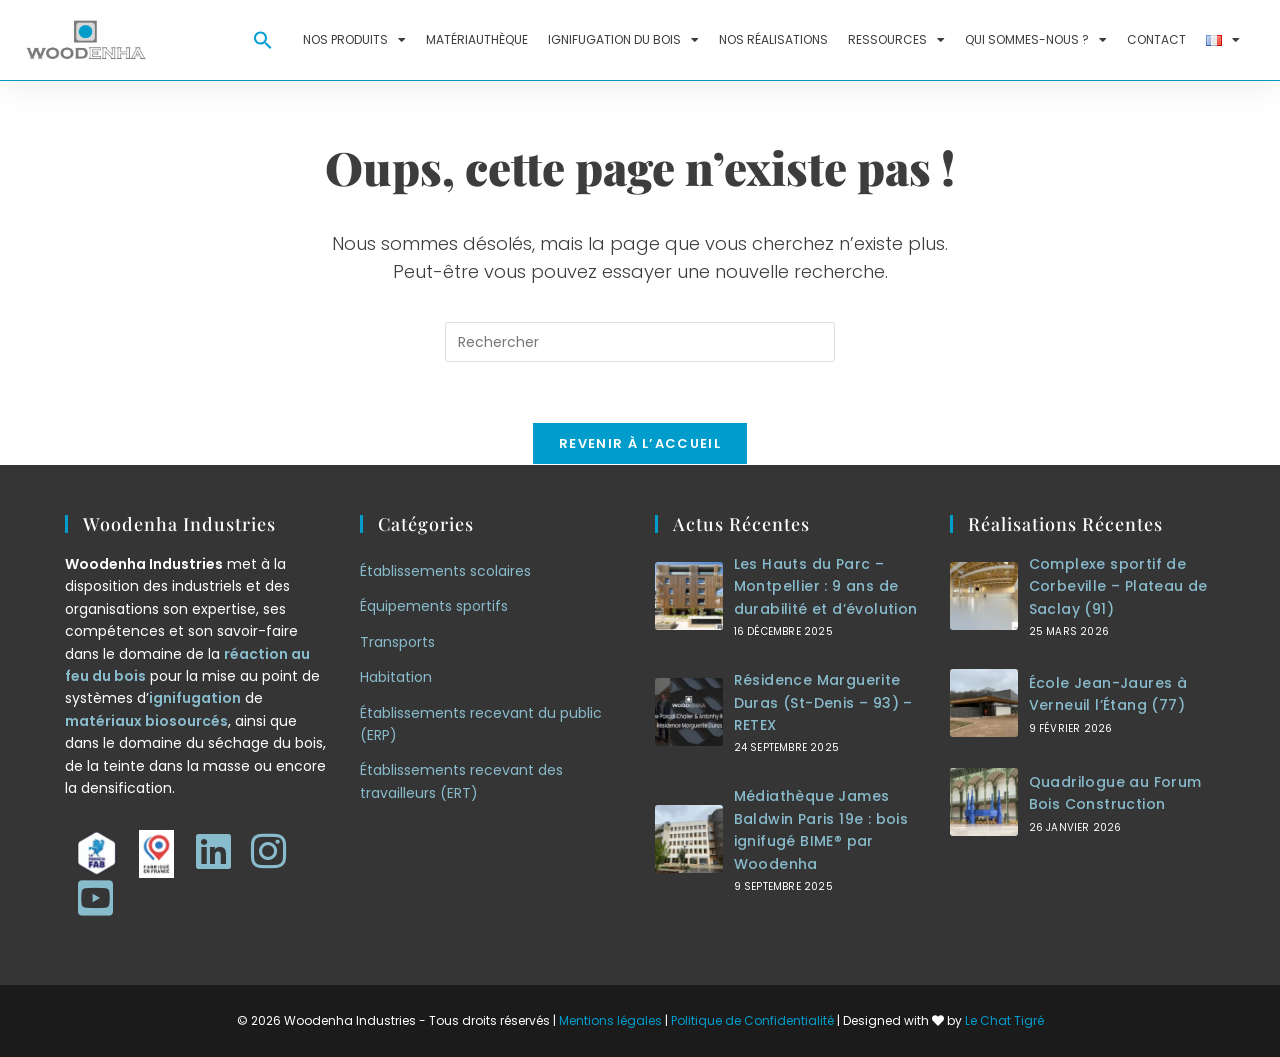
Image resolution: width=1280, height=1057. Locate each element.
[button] (263, 40)
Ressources (896, 40)
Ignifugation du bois (623, 40)
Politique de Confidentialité (752, 1020)
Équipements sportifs (434, 607)
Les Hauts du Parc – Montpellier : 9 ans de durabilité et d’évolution (826, 586)
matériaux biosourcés (146, 721)
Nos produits (354, 40)
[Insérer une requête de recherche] (640, 342)
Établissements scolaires (445, 571)
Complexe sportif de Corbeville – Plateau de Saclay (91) (1118, 586)
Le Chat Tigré (1004, 1020)
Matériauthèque (477, 39)
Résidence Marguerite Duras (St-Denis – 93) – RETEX (823, 702)
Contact (1156, 39)
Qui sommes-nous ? (1036, 40)
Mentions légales (610, 1020)
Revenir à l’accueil (640, 443)
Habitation (396, 677)
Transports (397, 642)
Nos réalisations (773, 39)
